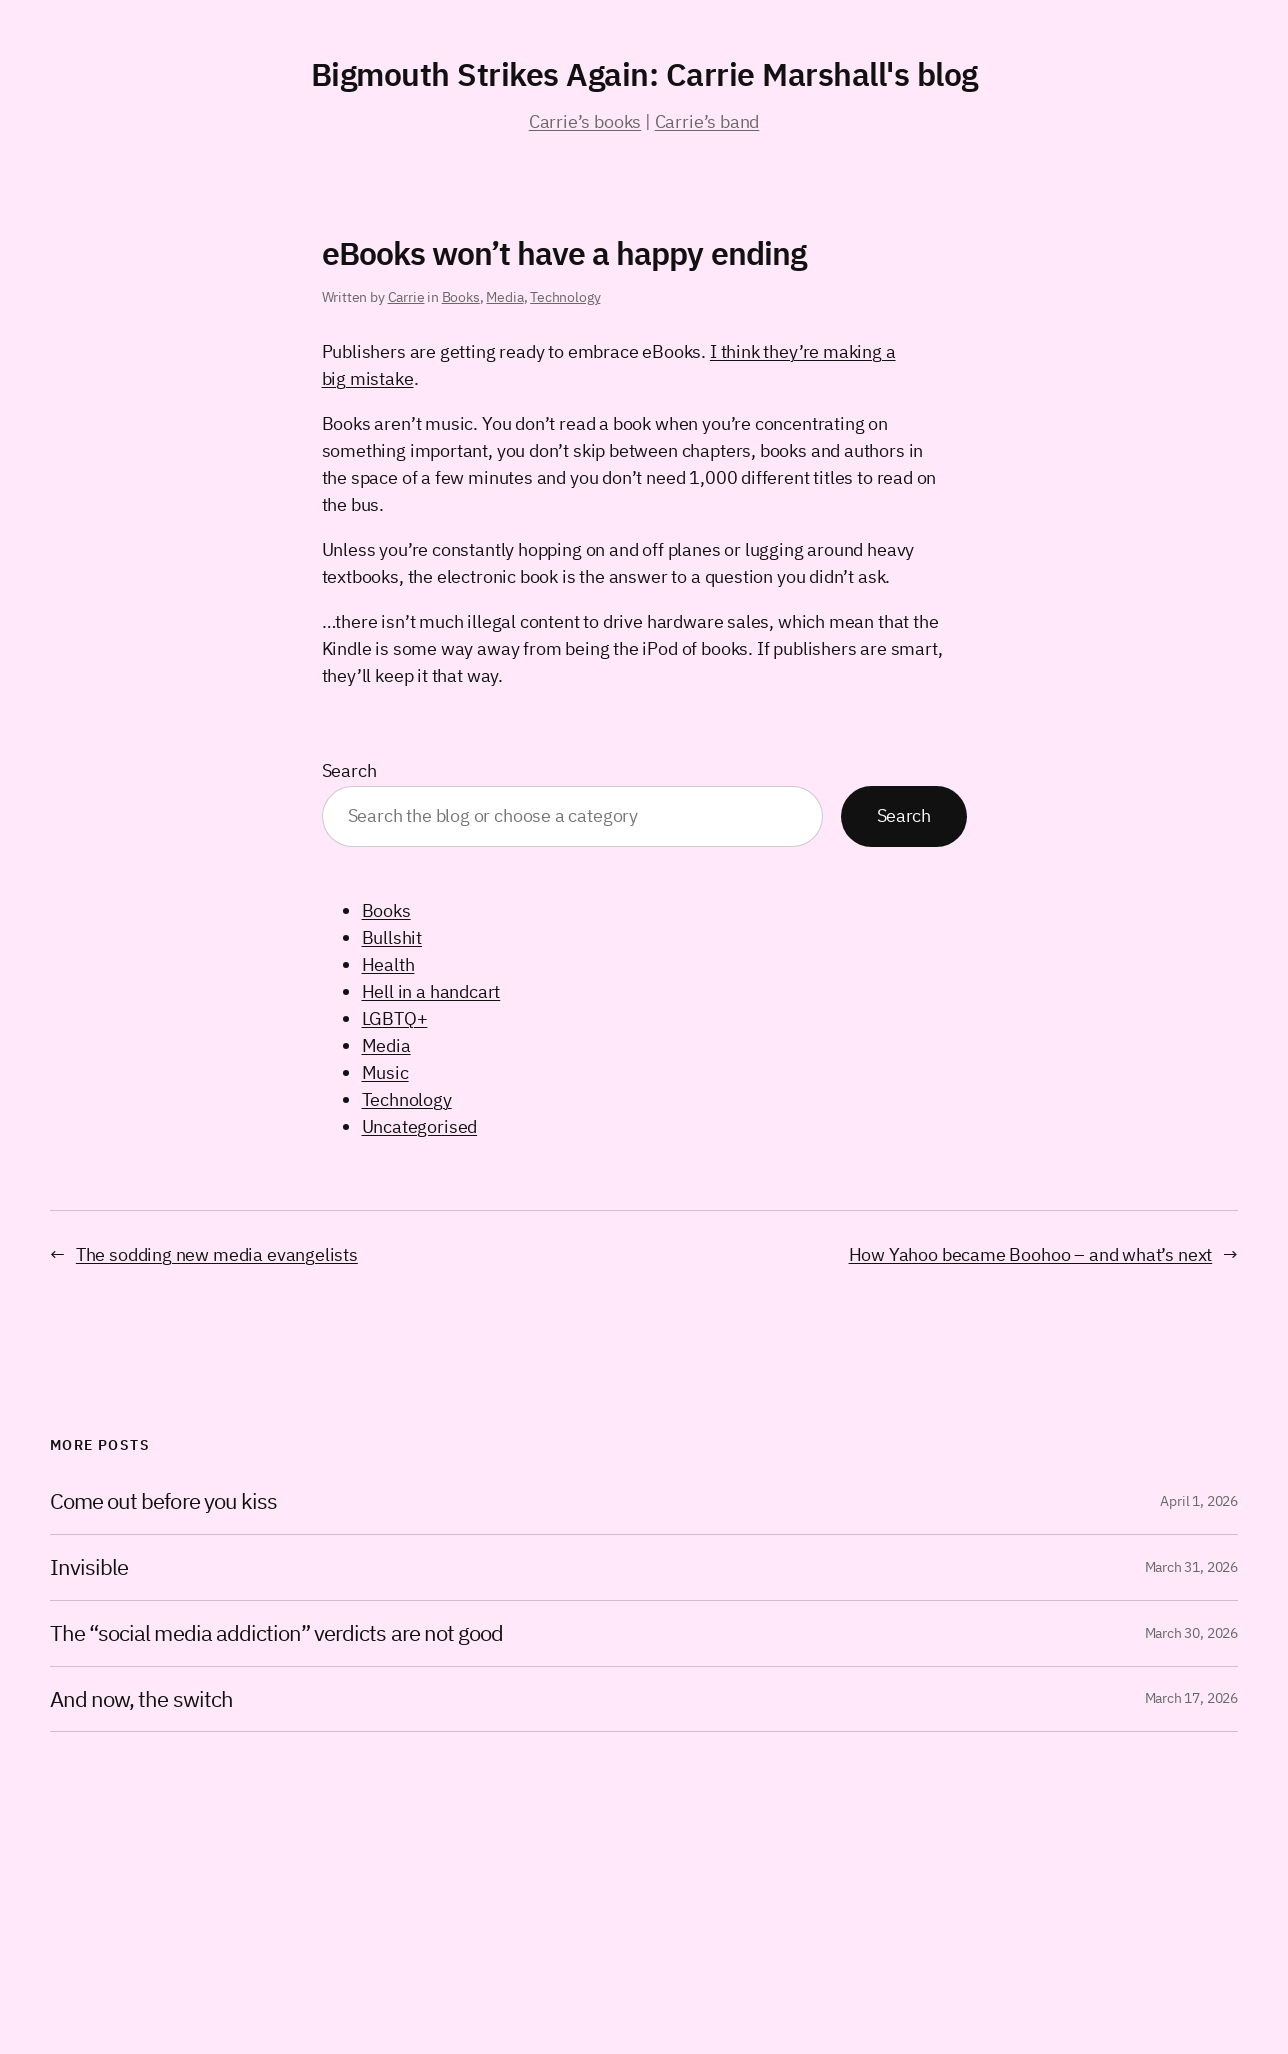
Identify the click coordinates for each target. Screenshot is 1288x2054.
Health (388, 964)
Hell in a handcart (431, 991)
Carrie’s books (585, 121)
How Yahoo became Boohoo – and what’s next (1031, 1254)
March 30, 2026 (1191, 1633)
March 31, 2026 (1191, 1567)
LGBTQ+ (395, 1018)
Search (349, 770)
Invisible (89, 1567)
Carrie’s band (707, 121)
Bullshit (392, 937)
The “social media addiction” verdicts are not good (276, 1633)
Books (461, 297)
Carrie (406, 297)
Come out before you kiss (163, 1501)
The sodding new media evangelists (217, 1254)
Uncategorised (420, 1126)
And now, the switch (141, 1699)
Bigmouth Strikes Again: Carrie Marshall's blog (644, 74)
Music (385, 1072)
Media (504, 297)
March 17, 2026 (1191, 1698)
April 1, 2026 (1199, 1501)
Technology (565, 297)
